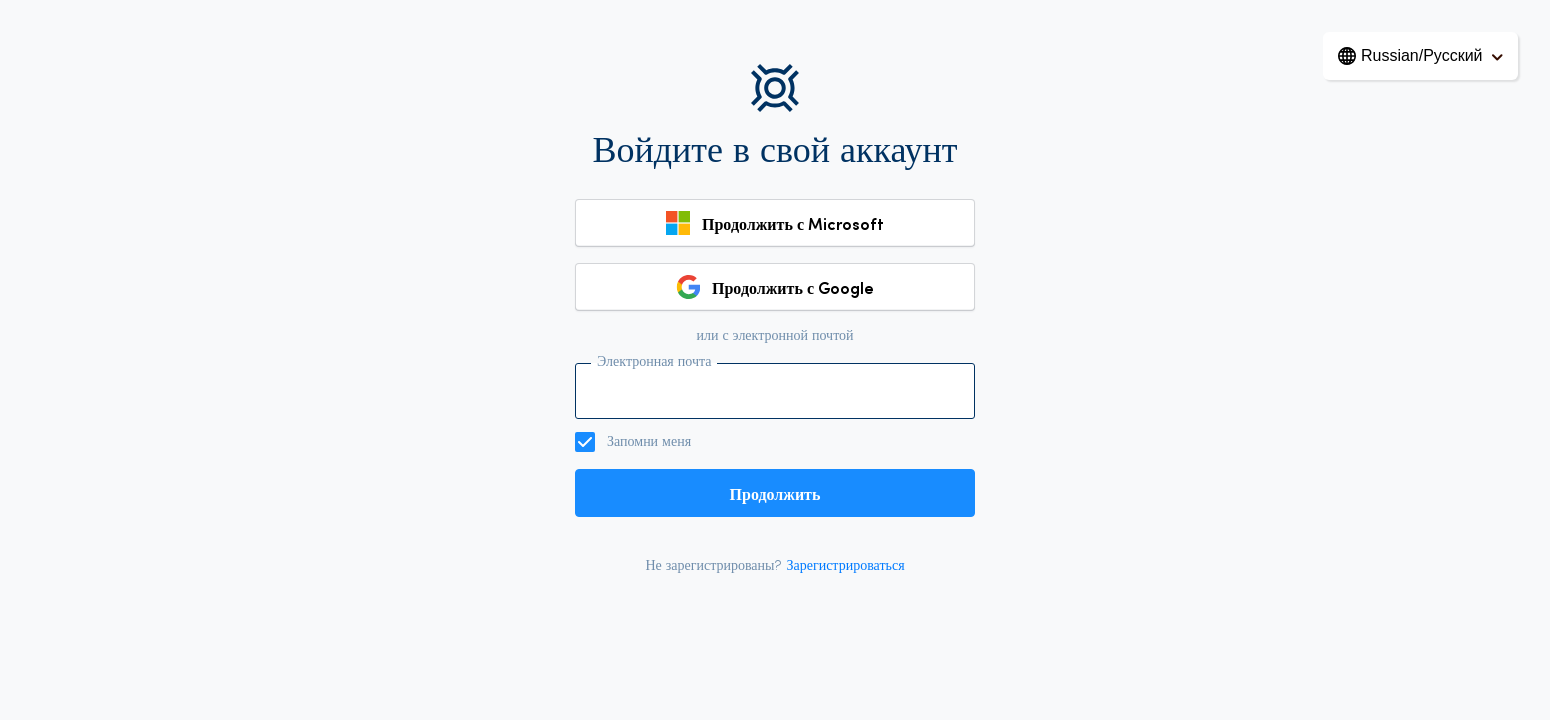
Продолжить (775, 493)
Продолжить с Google (793, 287)
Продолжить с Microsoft (793, 223)
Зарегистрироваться (845, 566)
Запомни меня (649, 442)
